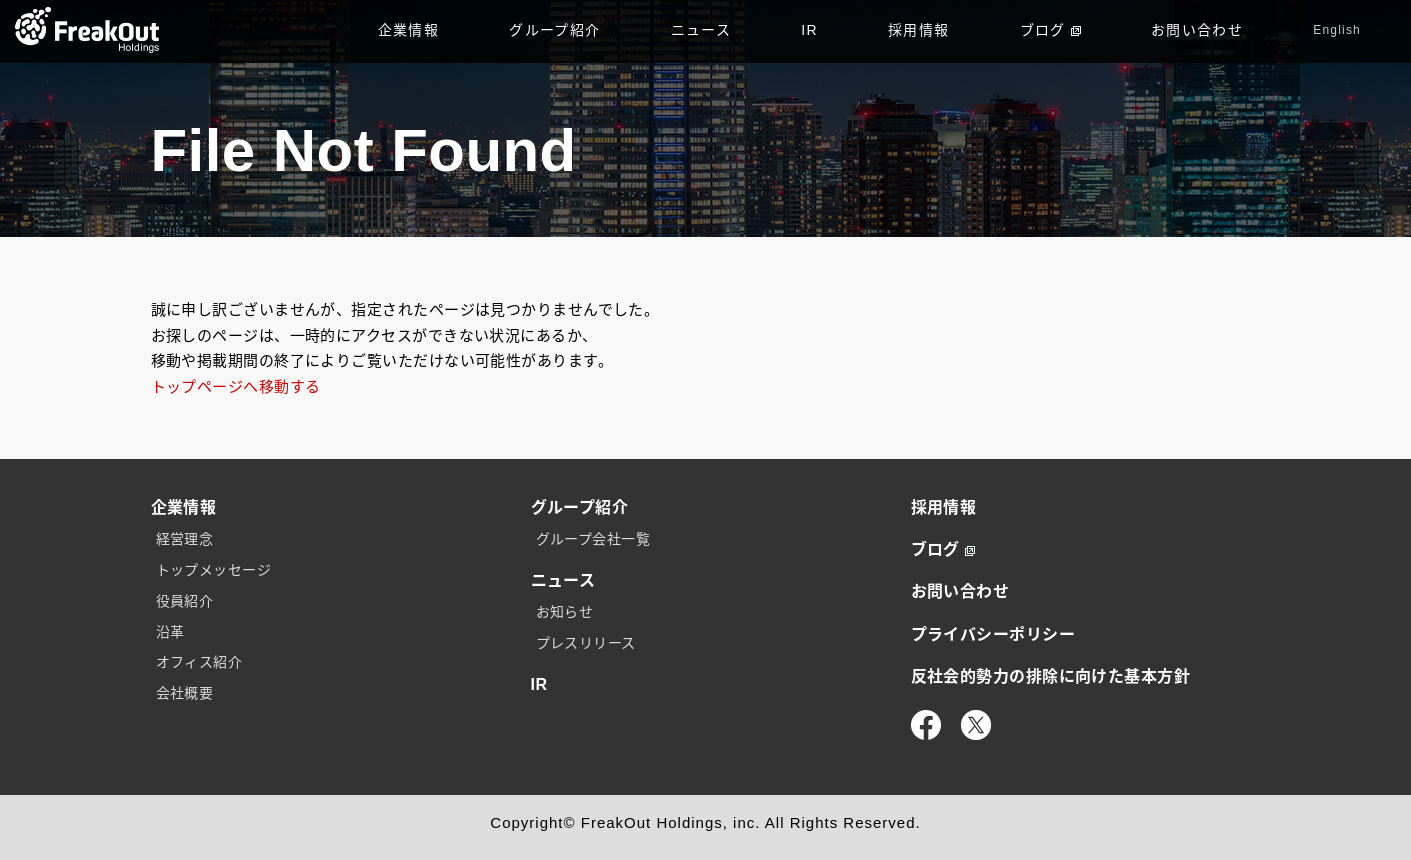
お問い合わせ (1197, 30)
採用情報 (919, 30)
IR (809, 30)
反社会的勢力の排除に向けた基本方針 (1051, 676)
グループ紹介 (554, 30)
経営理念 (185, 539)
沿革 (170, 632)
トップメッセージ (214, 570)
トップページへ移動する (236, 386)
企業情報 (409, 30)
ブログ (1050, 30)
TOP (87, 30)
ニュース (701, 30)
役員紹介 (185, 601)
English (1337, 30)
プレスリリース (586, 643)
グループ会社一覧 (593, 539)
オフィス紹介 (199, 662)
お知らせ (565, 612)
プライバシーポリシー (993, 634)
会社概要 (185, 693)
